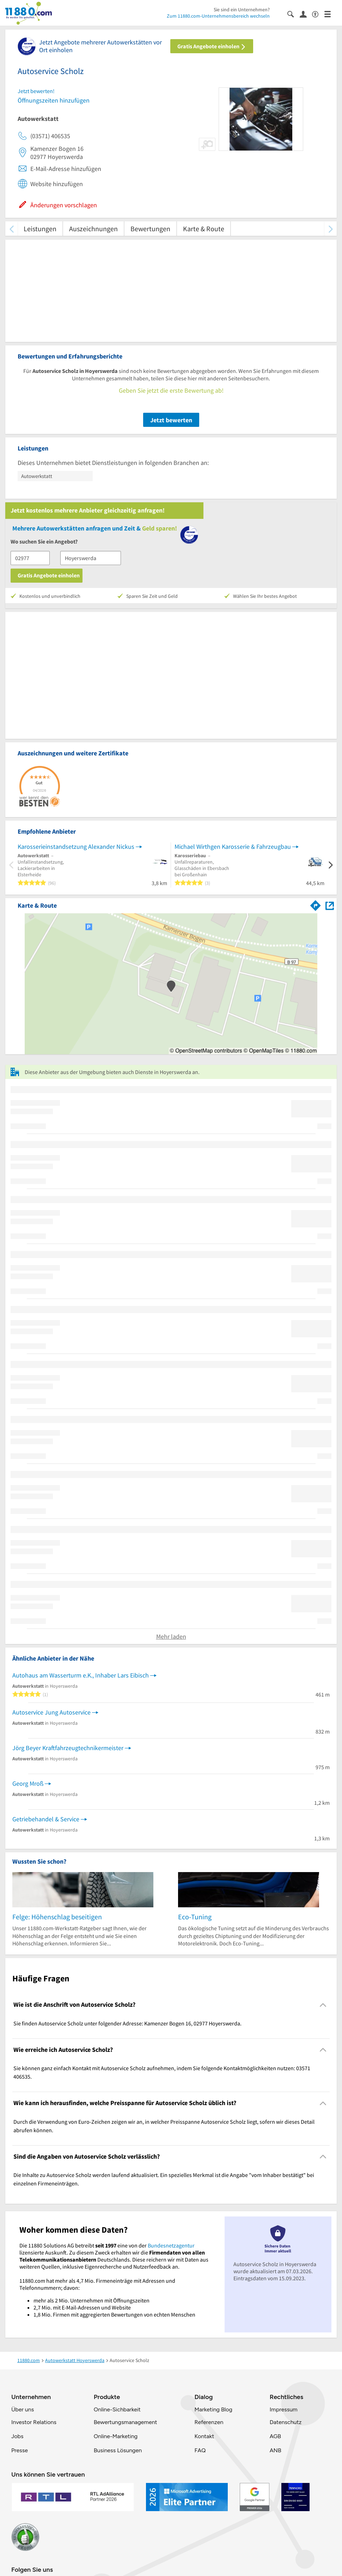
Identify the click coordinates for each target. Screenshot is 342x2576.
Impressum (284, 2409)
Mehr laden (171, 1636)
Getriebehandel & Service (45, 1819)
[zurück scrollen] (11, 228)
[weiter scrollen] (330, 228)
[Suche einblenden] (293, 13)
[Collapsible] (323, 2005)
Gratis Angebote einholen (211, 46)
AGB (275, 2436)
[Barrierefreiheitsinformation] (318, 13)
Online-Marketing (116, 2436)
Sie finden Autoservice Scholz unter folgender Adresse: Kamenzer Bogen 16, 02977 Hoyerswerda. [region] (127, 2023)
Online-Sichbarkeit (117, 2409)
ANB (275, 2450)
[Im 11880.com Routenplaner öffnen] (315, 904)
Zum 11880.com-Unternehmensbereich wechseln (218, 16)
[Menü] (330, 13)
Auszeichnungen (93, 228)
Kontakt (204, 2436)
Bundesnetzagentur (171, 2245)
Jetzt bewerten (171, 420)
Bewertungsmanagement (125, 2422)
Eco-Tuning (195, 1916)
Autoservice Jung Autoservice (51, 1712)
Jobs (17, 2436)
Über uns (22, 2409)
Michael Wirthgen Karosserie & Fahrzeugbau (233, 846)
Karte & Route (203, 228)
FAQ (200, 2450)
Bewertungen (150, 228)
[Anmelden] (306, 13)
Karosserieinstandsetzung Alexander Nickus (76, 846)
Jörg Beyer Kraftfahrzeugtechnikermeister (67, 1748)
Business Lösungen (118, 2450)
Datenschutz (286, 2422)
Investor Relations (33, 2422)
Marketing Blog (213, 2409)
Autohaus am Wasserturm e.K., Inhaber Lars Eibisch (80, 1675)
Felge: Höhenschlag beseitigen (57, 1916)
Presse (19, 2450)
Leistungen (40, 228)
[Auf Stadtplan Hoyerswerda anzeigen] (329, 905)
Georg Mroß (27, 1783)
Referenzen (208, 2422)
